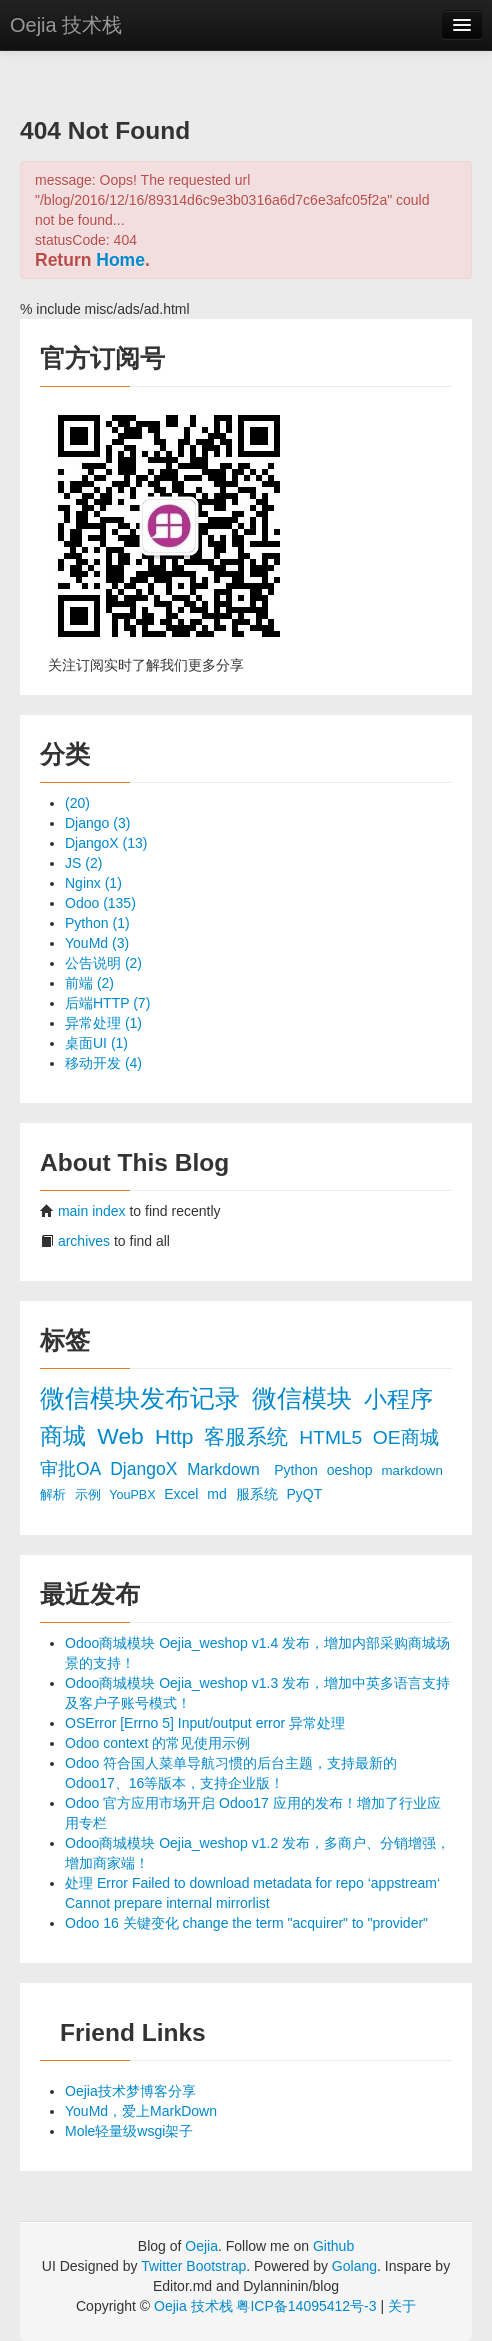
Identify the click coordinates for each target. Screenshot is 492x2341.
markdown (412, 1470)
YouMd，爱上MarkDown (141, 2111)
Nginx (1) (93, 883)
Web (123, 1436)
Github (333, 2246)
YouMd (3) (97, 943)
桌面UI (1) (96, 1043)
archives (84, 1241)
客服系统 (249, 1436)
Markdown (225, 1469)
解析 (55, 1494)
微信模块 (305, 1398)
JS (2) (83, 863)
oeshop (352, 1470)
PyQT (305, 1494)
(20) (77, 803)
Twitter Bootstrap (193, 2266)
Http (177, 1436)
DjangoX (146, 1469)
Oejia (201, 2246)
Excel (183, 1494)
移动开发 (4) (103, 1063)
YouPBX (134, 1495)
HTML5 (333, 1437)
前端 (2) (89, 983)
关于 (402, 2306)
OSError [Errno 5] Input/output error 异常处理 (205, 1723)
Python (297, 1470)
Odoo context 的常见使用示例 (157, 1743)
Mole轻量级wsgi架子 (129, 2131)
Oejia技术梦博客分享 (130, 2091)
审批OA (72, 1469)
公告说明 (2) (103, 963)
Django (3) (97, 823)
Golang (354, 2266)
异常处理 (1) (103, 1023)
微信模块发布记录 (143, 1398)
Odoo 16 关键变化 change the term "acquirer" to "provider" (246, 1923)
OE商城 (406, 1437)
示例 (90, 1495)
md (218, 1494)
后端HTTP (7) (107, 1003)
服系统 (259, 1494)
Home (120, 260)
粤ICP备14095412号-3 (306, 2306)
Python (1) (97, 923)
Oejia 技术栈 (66, 25)
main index (92, 1211)
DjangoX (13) (106, 843)
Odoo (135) (100, 903)
